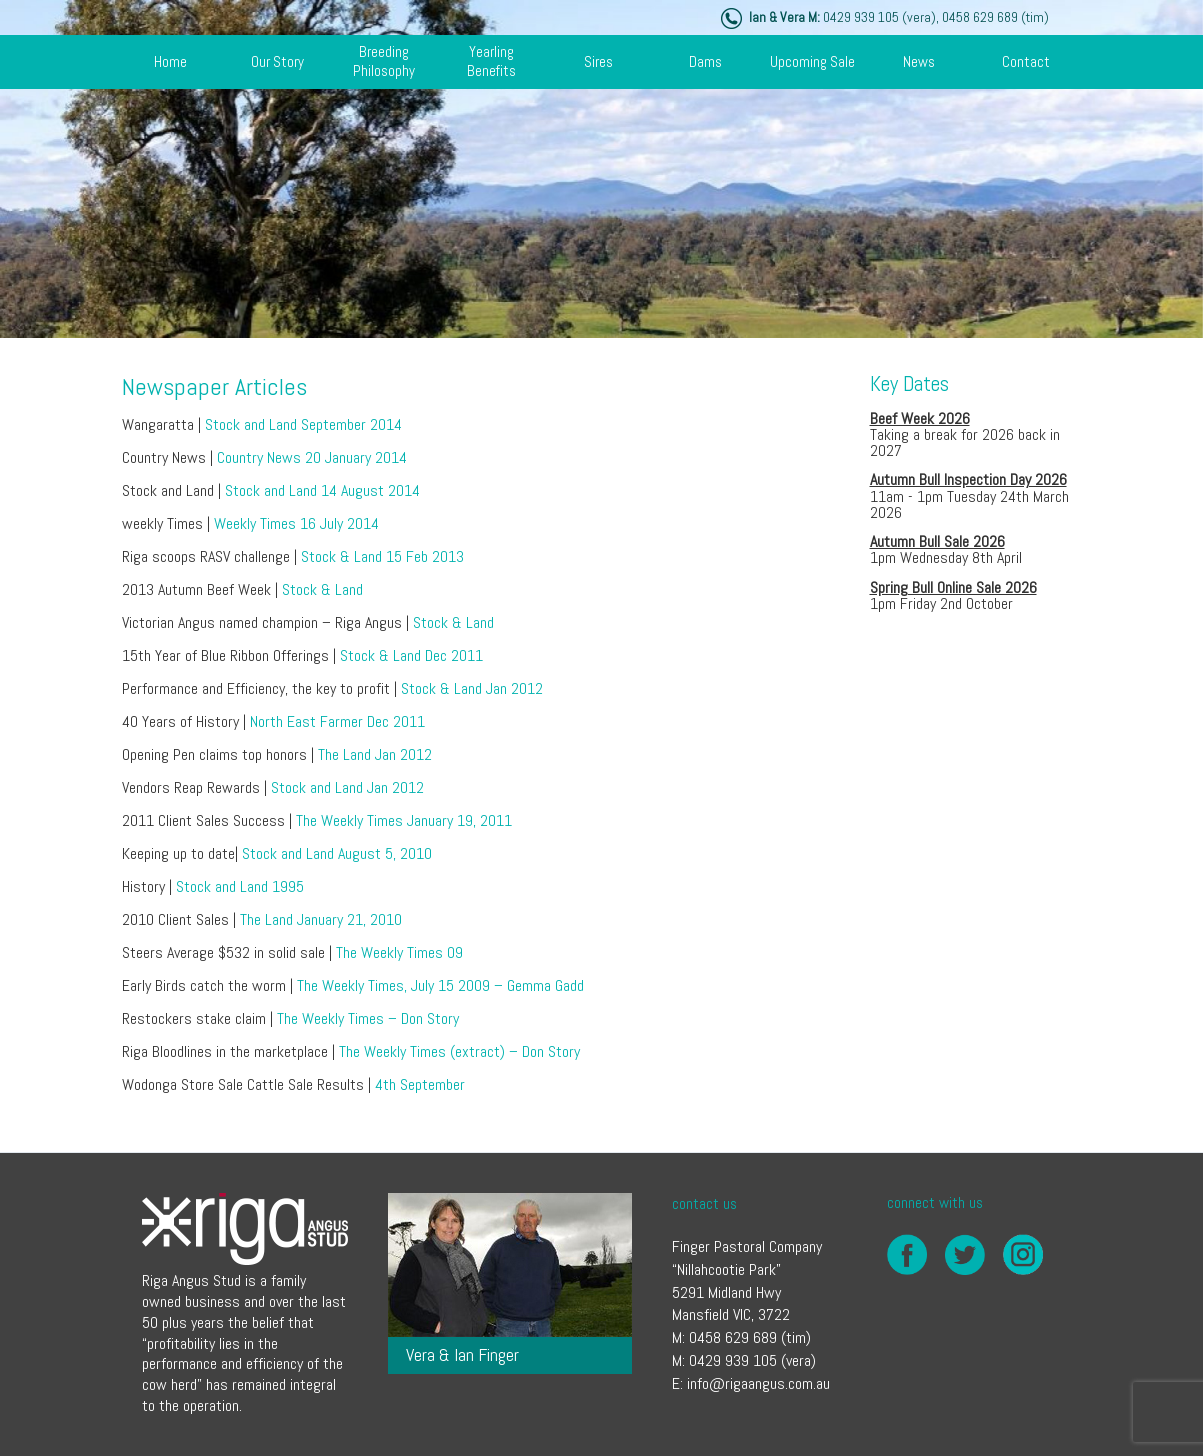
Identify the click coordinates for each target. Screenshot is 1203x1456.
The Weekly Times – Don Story (368, 1018)
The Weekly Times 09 (399, 952)
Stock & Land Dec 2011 (411, 655)
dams (705, 61)
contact (1026, 61)
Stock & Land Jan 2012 (472, 688)
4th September (420, 1084)
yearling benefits (491, 61)
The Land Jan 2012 (373, 754)
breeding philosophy (384, 61)
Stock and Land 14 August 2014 (322, 490)
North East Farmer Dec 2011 (337, 721)
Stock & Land (322, 589)
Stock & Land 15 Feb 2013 (382, 556)
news (919, 61)
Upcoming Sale (812, 61)
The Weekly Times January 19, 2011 (404, 820)
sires (598, 61)
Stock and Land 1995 (240, 886)
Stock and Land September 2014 (303, 424)
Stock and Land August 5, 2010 (337, 853)
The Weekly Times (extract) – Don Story (459, 1051)
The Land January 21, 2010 (321, 919)
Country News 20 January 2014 (312, 457)
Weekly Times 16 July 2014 (296, 523)
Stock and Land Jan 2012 (347, 787)
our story (277, 61)
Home (170, 61)
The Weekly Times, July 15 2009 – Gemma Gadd (440, 985)
